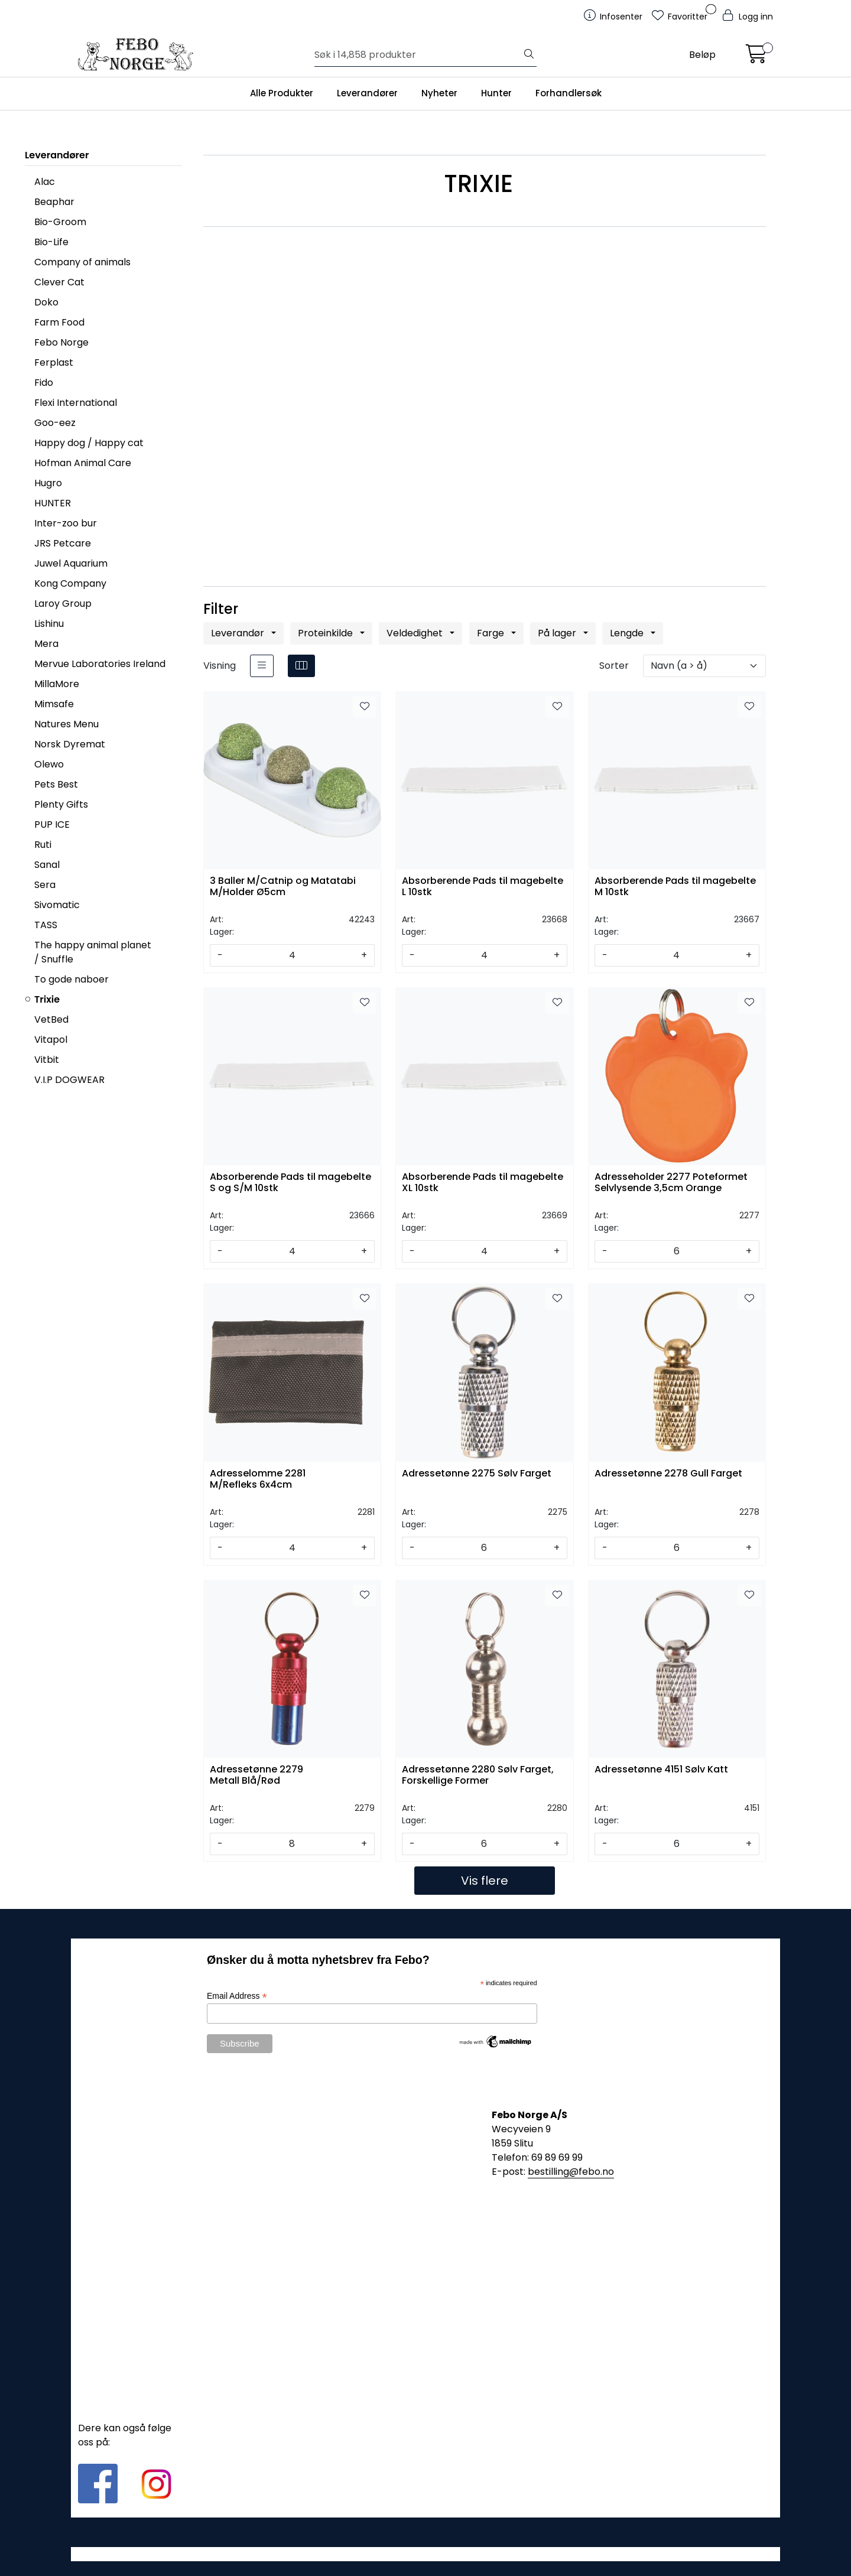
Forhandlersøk (568, 93)
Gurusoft (425, 2554)
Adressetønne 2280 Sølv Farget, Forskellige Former (478, 1775)
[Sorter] (704, 666)
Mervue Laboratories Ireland (99, 664)
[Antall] (292, 955)
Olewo (49, 764)
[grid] (301, 666)
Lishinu (49, 623)
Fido (43, 382)
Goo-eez (55, 423)
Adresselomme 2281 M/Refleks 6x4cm (258, 1479)
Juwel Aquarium (71, 563)
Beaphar (54, 202)
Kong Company (70, 583)
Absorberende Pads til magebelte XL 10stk (482, 1183)
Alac (44, 181)
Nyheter (439, 93)
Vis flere (484, 1880)
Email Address (237, 1996)
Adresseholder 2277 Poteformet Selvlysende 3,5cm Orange (671, 1183)
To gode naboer (71, 979)
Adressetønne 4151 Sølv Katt (661, 1770)
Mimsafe (54, 704)
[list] (262, 666)
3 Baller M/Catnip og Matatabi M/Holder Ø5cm (283, 887)
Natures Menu (66, 724)
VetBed (51, 1019)
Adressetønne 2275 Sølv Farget (476, 1474)
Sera (45, 885)
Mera (46, 643)
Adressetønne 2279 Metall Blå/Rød (256, 1775)
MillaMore (56, 684)
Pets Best (56, 784)
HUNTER (52, 503)
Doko (46, 302)
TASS (45, 925)
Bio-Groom (60, 222)
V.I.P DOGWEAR (69, 1080)
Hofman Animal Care (82, 463)
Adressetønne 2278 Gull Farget (668, 1474)
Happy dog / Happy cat (89, 443)
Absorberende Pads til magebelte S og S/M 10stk (290, 1183)
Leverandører (367, 93)
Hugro (48, 483)
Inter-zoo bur (65, 523)
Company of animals (82, 262)
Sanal (47, 864)
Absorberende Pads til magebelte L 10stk (482, 887)
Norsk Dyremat (69, 744)
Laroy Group (63, 603)
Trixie (47, 999)
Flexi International (75, 402)
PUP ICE (52, 824)
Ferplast (53, 362)
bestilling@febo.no (571, 2171)
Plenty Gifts (61, 804)
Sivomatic (57, 905)
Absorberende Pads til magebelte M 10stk (675, 887)
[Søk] (418, 55)
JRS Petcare (62, 543)
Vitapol (50, 1039)
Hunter (496, 93)
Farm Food (59, 322)
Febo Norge (61, 342)
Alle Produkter (281, 93)
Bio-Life (51, 242)
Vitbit (46, 1059)
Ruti (42, 844)
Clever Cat (59, 282)
